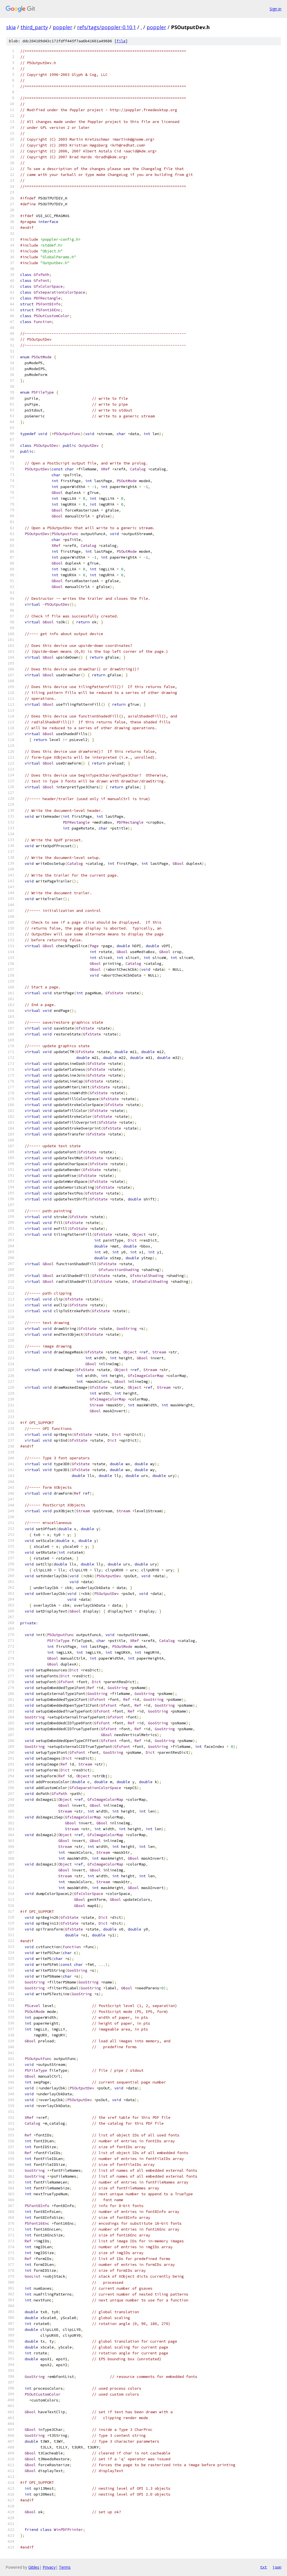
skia (11, 27)
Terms (65, 2567)
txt (263, 2567)
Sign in (275, 8)
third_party (34, 27)
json (276, 2567)
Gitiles (33, 2567)
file (121, 41)
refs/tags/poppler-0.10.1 (106, 27)
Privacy (49, 2567)
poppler (62, 27)
